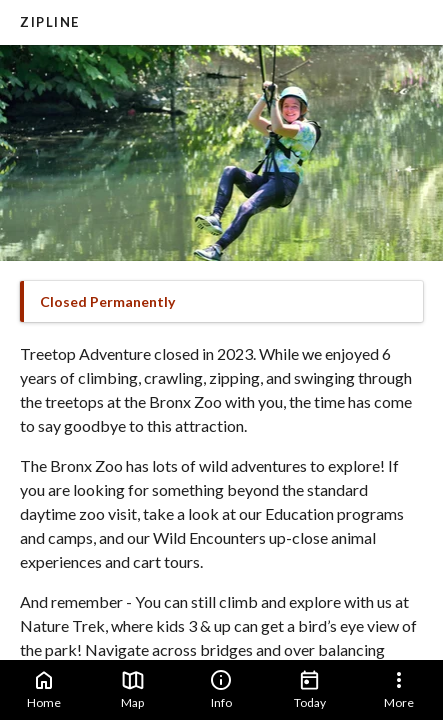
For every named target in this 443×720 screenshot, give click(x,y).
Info (221, 689)
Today (310, 689)
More (399, 689)
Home (44, 689)
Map (133, 689)
